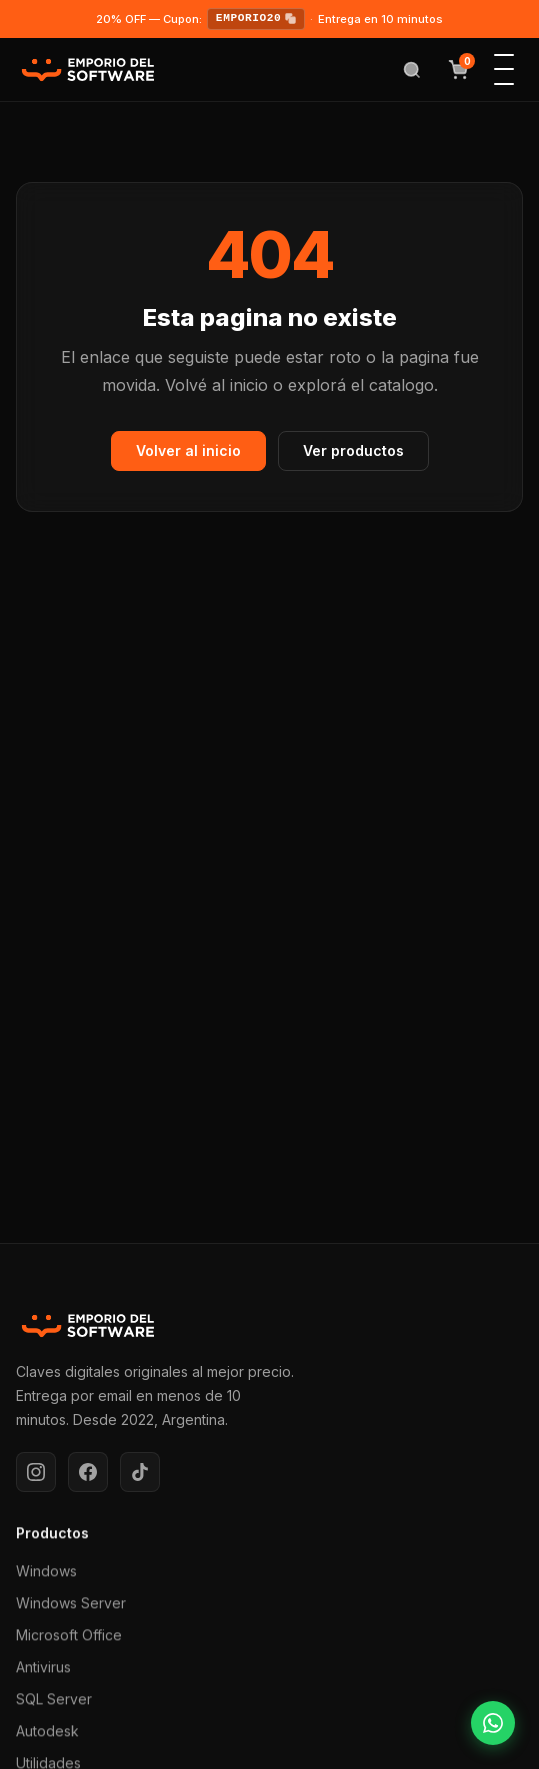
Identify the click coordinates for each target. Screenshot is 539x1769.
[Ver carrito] (458, 70)
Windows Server (71, 1605)
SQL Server (54, 1701)
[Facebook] (88, 1472)
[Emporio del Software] (269, 1326)
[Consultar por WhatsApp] (493, 1723)
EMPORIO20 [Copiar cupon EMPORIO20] (256, 18)
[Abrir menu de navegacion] (504, 70)
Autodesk (47, 1733)
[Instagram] (36, 1472)
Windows (46, 1573)
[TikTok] (140, 1472)
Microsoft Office (69, 1637)
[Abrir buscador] (412, 70)
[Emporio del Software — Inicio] (88, 70)
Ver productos (353, 450)
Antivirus (43, 1669)
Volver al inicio (188, 450)
